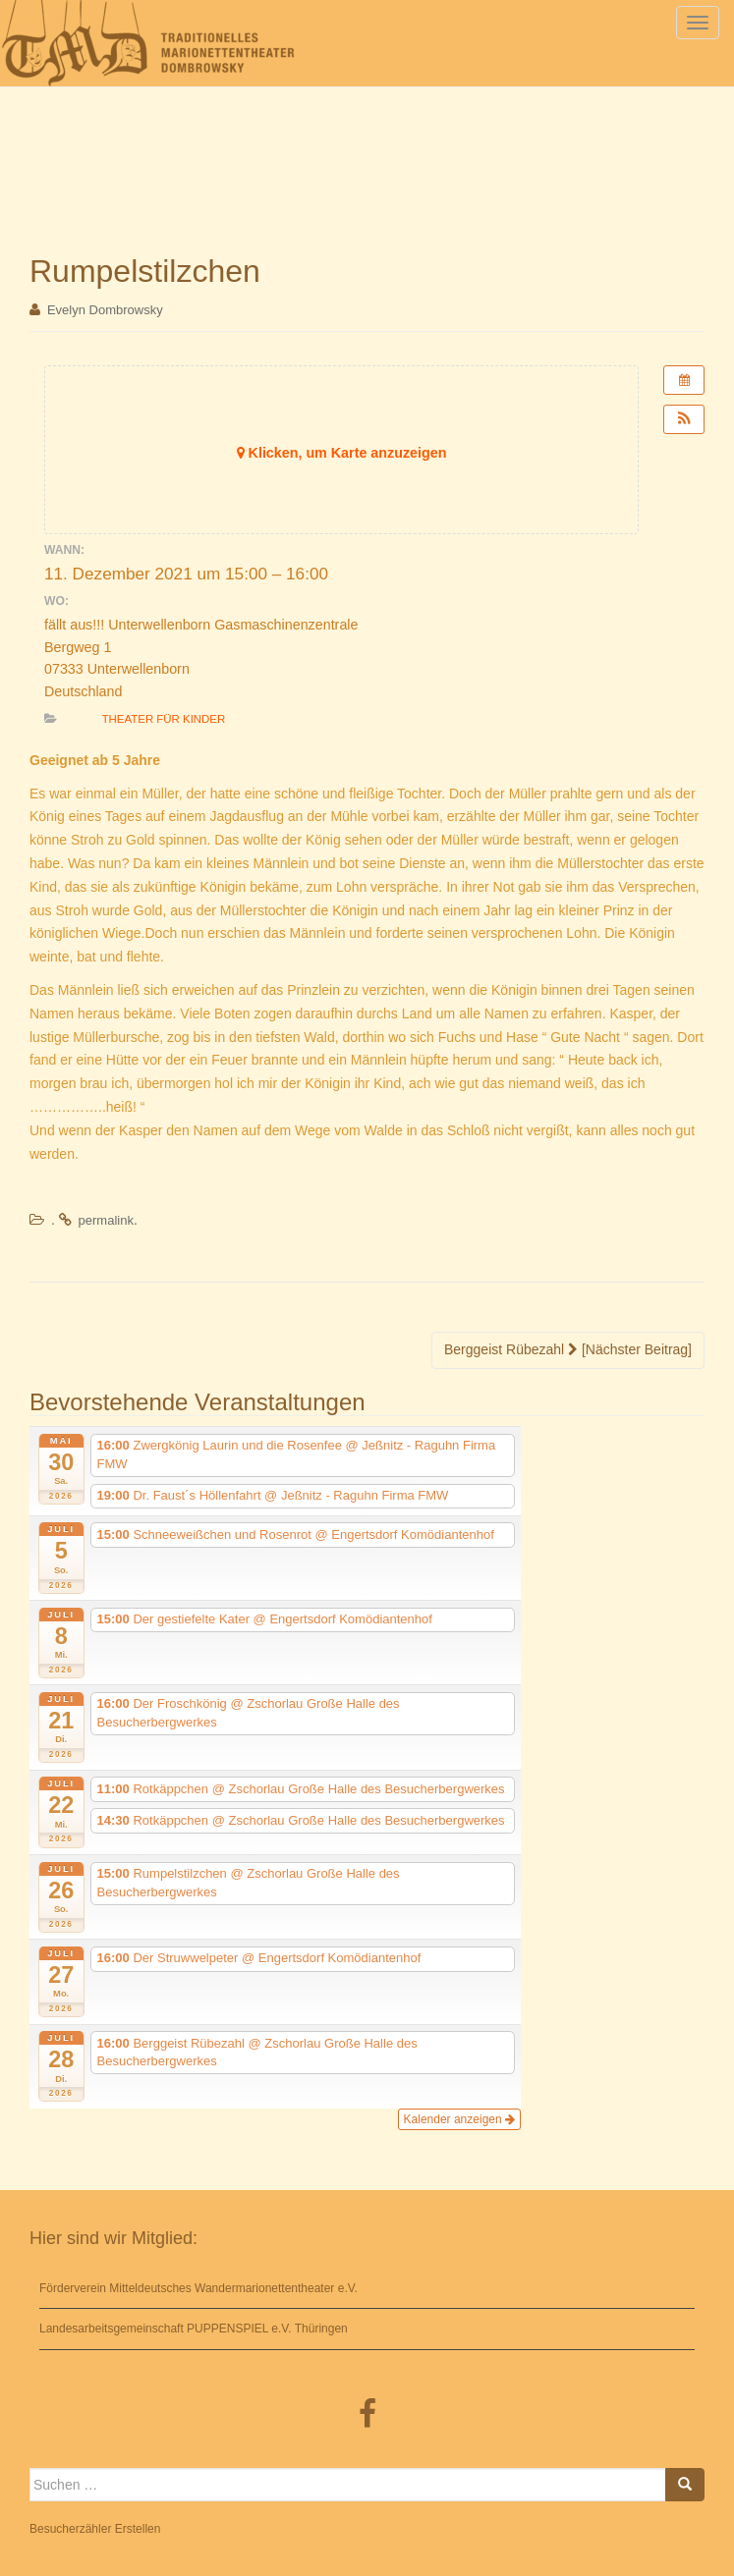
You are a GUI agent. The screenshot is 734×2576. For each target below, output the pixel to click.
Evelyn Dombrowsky (105, 309)
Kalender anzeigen (459, 2119)
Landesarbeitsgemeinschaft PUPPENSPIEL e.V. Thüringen (193, 2328)
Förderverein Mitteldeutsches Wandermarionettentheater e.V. (198, 2288)
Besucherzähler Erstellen (94, 2529)
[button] (684, 419)
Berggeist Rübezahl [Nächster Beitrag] (568, 1349)
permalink (106, 1220)
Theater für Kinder (164, 719)
